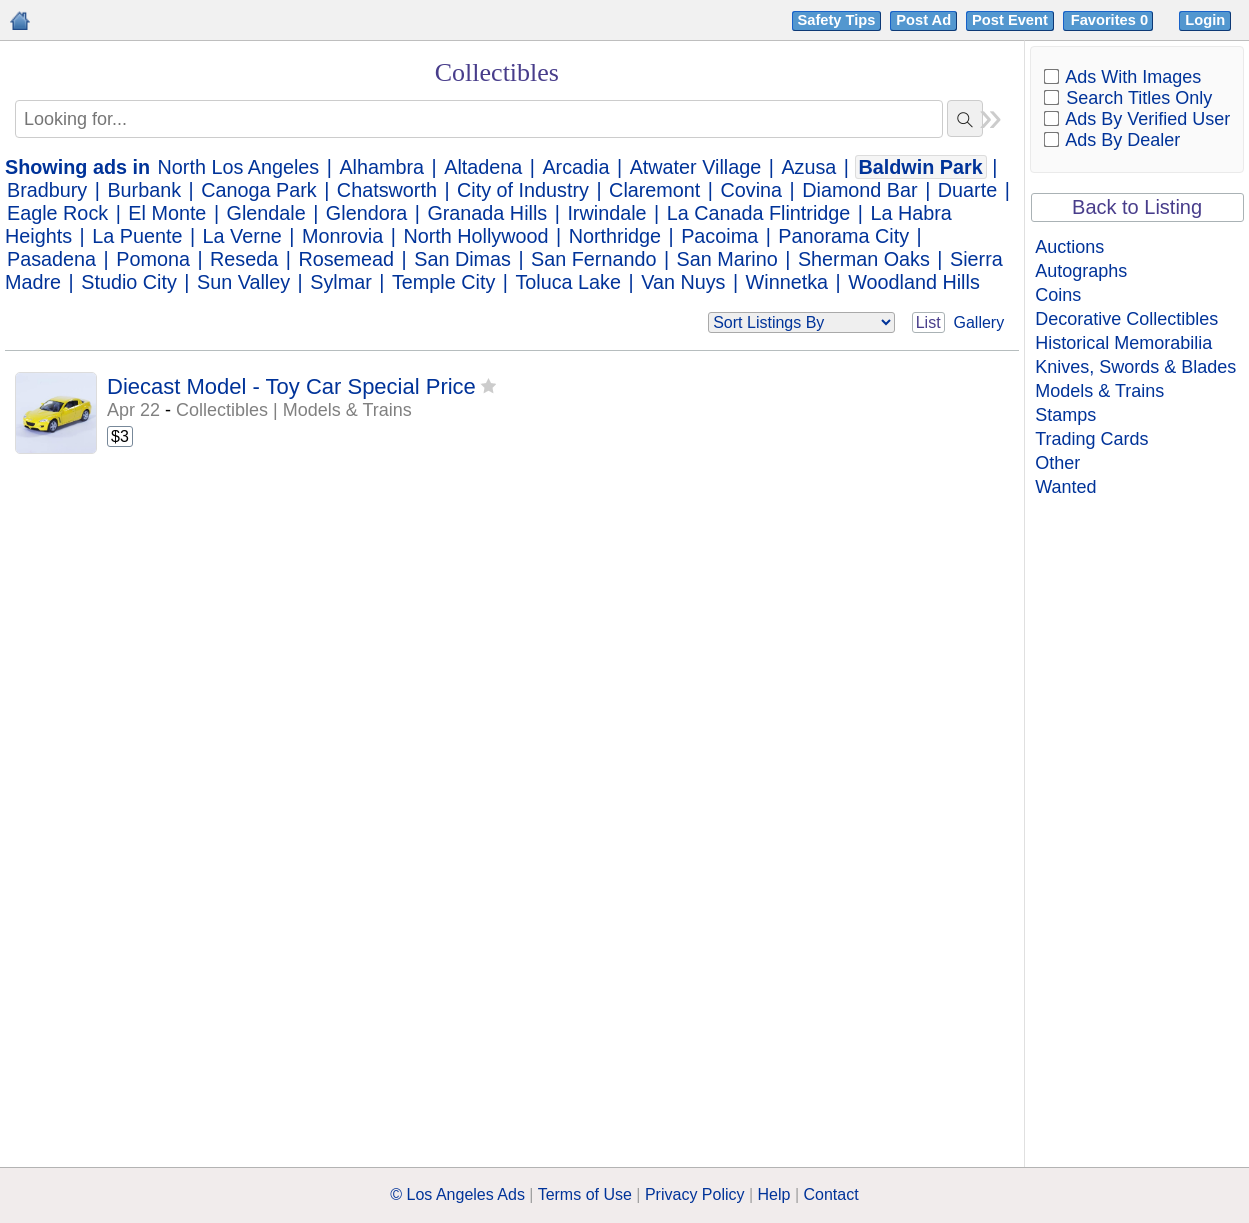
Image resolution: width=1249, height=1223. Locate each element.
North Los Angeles (239, 167)
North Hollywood (475, 236)
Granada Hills (487, 213)
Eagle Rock (57, 213)
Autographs (1081, 271)
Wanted (1065, 487)
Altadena (483, 167)
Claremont (654, 190)
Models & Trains (1099, 391)
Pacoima (719, 236)
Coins (1058, 295)
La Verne (242, 236)
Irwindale (606, 213)
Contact (831, 1194)
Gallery (979, 322)
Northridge (615, 236)
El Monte (167, 213)
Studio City (129, 282)
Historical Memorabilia (1123, 343)
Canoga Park (258, 190)
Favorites (1111, 20)
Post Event (1010, 20)
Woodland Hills (914, 282)
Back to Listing (1137, 207)
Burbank (144, 190)
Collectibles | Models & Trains (294, 410)
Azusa (808, 167)
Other (1057, 463)
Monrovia (342, 236)
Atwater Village (696, 167)
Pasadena (51, 259)
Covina (751, 190)
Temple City (443, 282)
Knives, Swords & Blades (1135, 367)
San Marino (727, 259)
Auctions (1069, 247)
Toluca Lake (568, 282)
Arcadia (575, 167)
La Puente (137, 236)
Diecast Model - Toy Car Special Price (291, 386)
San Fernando (593, 259)
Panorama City (843, 236)
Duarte (967, 190)
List (928, 322)
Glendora (366, 213)
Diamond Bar (859, 190)
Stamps (1065, 415)
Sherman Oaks (864, 259)
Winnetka (787, 282)
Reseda (244, 259)
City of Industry (523, 190)
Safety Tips (837, 20)
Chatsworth (387, 190)
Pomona (153, 259)
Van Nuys (683, 282)
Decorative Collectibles (1126, 319)
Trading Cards (1091, 439)
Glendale (266, 213)
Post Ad (923, 20)
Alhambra (381, 167)
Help (774, 1194)
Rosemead (346, 259)
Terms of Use (585, 1194)
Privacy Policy (695, 1194)
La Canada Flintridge (759, 213)
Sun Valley (243, 282)
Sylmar (341, 282)
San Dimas (462, 259)
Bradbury (47, 190)
